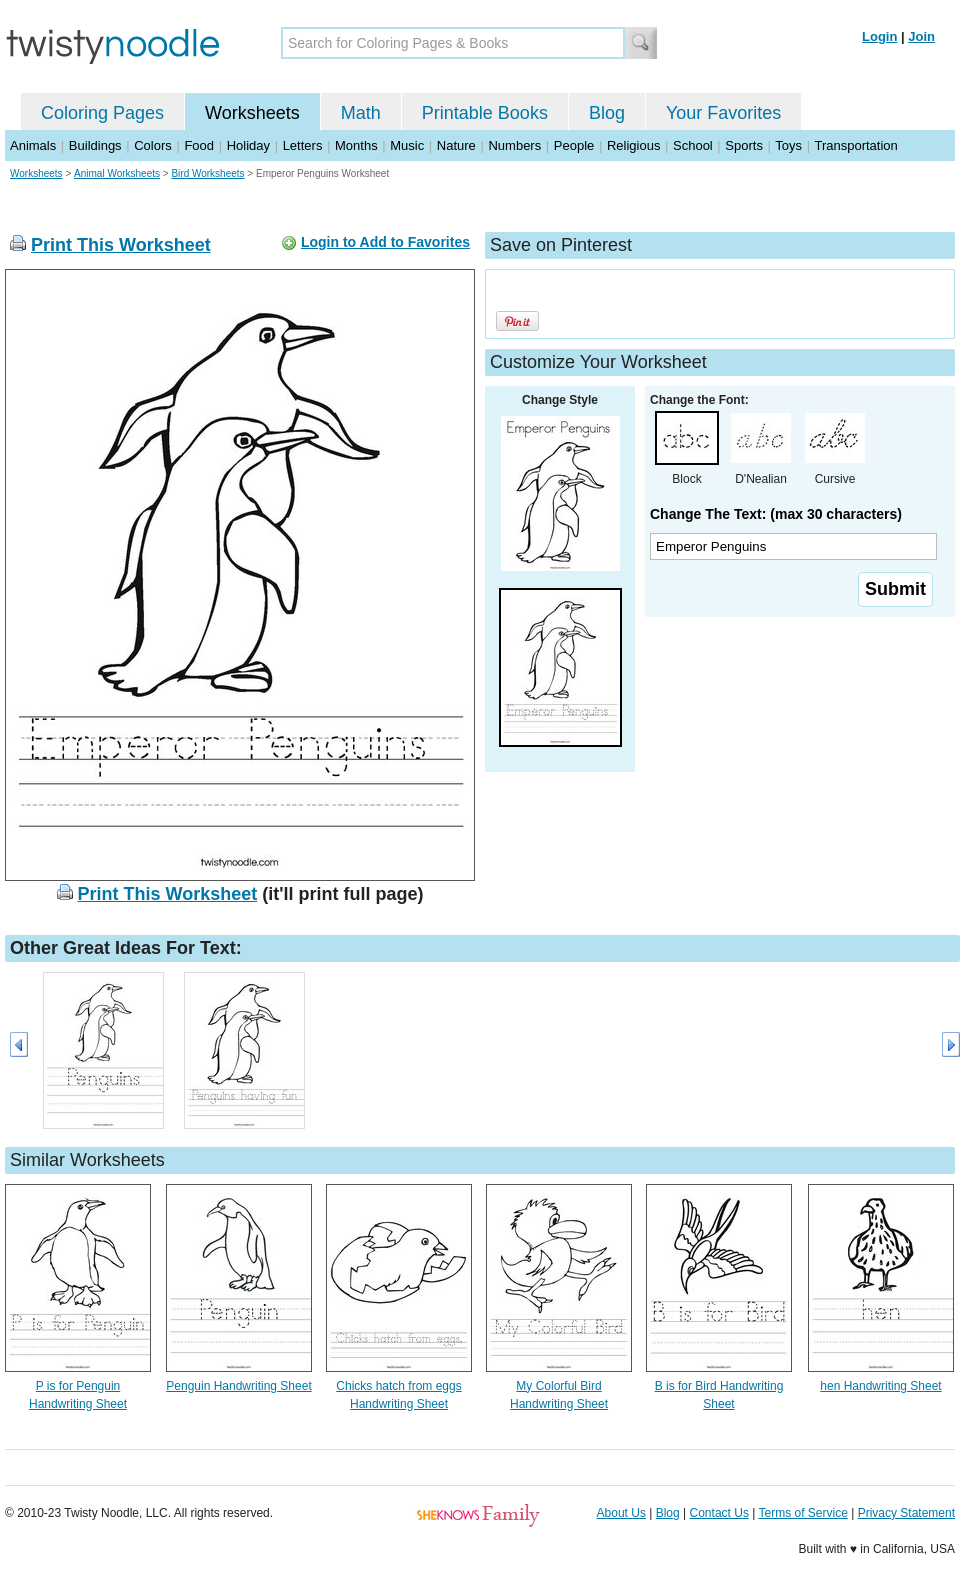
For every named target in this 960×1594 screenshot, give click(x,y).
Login (879, 36)
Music (407, 145)
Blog (607, 113)
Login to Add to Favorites (385, 242)
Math (361, 113)
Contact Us (719, 1513)
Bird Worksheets (207, 173)
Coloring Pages (102, 113)
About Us (621, 1513)
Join (921, 36)
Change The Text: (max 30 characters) (776, 514)
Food (199, 145)
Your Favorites (723, 113)
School (693, 145)
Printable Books (485, 113)
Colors (153, 145)
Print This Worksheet (121, 245)
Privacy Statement (906, 1513)
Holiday (248, 145)
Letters (303, 145)
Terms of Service (802, 1513)
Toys (788, 145)
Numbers (514, 145)
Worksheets (252, 113)
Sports (744, 145)
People (574, 145)
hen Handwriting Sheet (880, 1386)
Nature (456, 145)
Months (356, 145)
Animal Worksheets (117, 173)
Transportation (855, 145)
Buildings (95, 145)
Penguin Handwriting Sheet (238, 1386)
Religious (633, 145)
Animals (33, 145)
